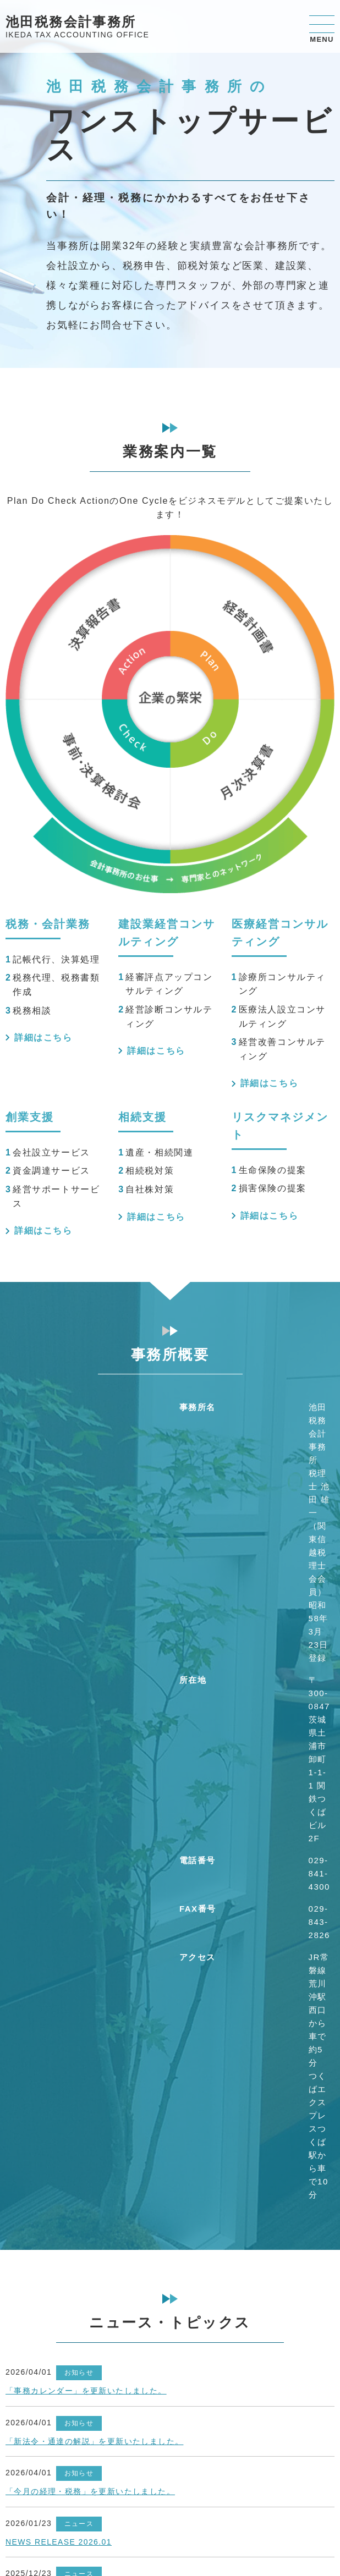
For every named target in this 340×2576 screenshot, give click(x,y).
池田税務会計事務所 (77, 28)
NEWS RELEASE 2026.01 (59, 2542)
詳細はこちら (43, 1037)
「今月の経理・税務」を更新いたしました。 (90, 2491)
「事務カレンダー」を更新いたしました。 (86, 2390)
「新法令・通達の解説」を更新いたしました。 (94, 2441)
